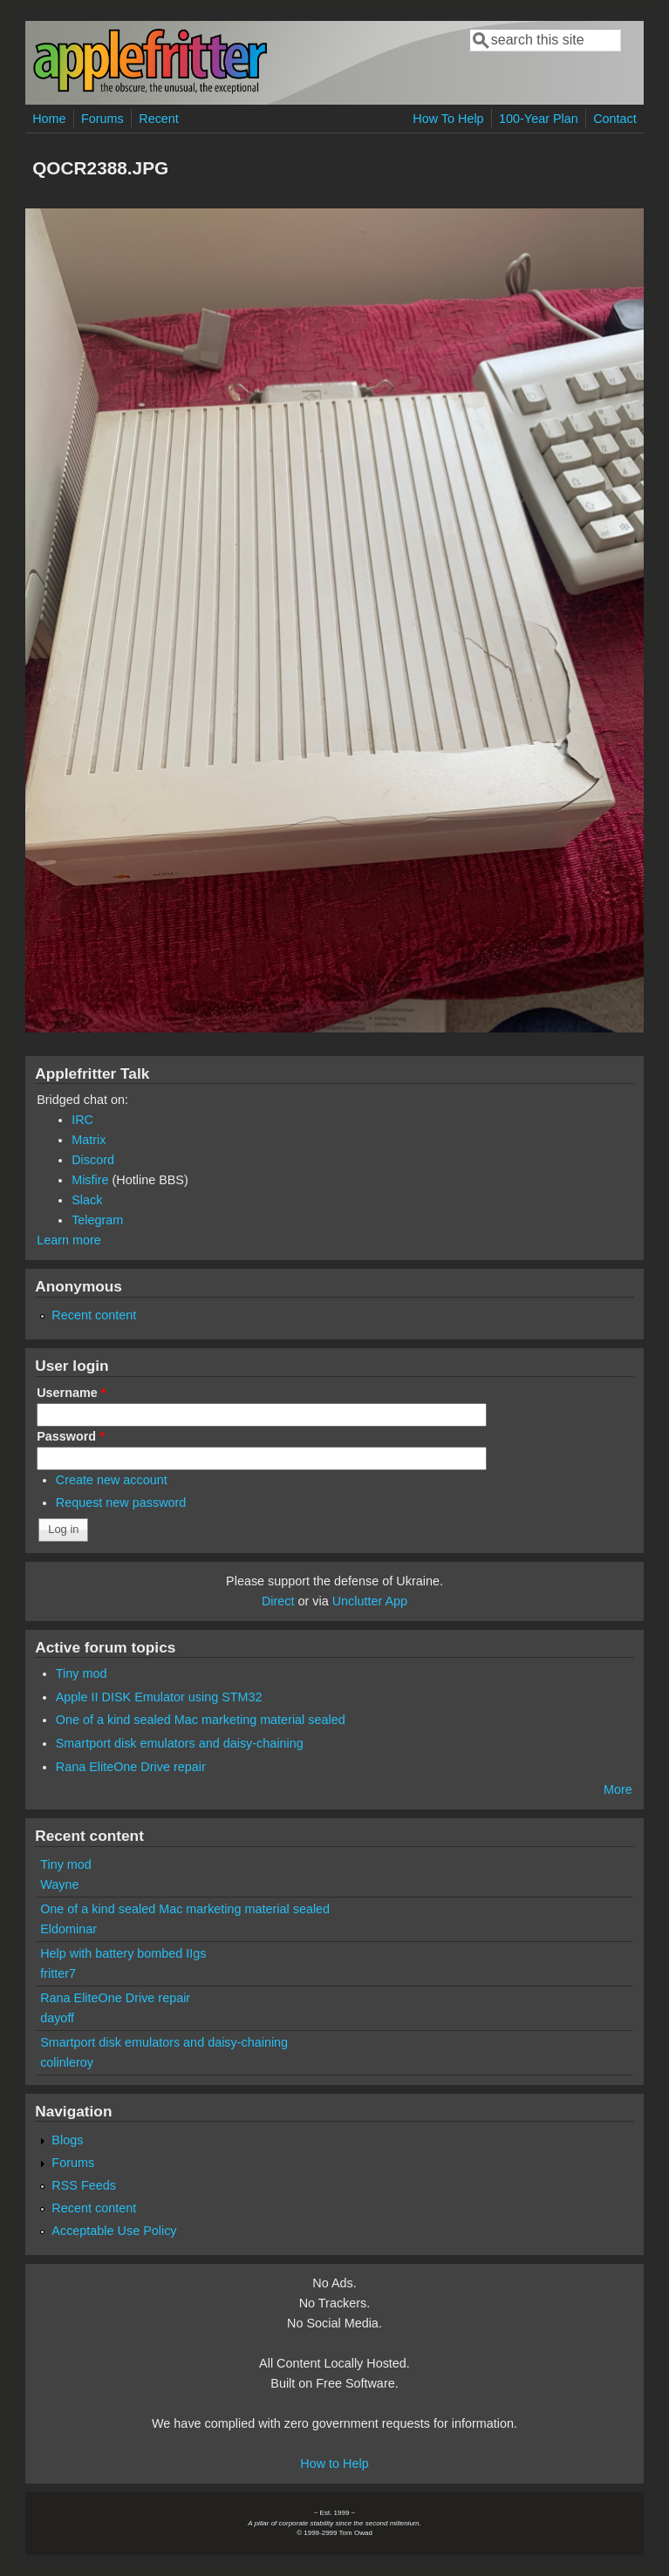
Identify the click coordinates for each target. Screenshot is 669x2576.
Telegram (97, 1220)
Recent (159, 119)
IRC (82, 1120)
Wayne (59, 1884)
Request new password (121, 1502)
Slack (87, 1200)
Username (71, 1393)
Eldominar (68, 1929)
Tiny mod (81, 1673)
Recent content (93, 1315)
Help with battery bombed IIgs (123, 1953)
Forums (102, 119)
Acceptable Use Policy (113, 2231)
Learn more (69, 1240)
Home (48, 119)
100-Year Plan (538, 119)
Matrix (89, 1140)
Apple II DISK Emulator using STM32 (159, 1697)
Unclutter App (369, 1601)
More (618, 1789)
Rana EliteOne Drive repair (131, 1767)
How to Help (334, 2463)
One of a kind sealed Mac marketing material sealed (200, 1720)
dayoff (57, 2018)
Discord (93, 1160)
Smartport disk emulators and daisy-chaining (180, 1743)
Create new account (111, 1480)
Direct (278, 1601)
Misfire (90, 1180)
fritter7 (58, 1973)
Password (71, 1436)
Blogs (67, 2140)
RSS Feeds (83, 2185)
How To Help (448, 119)
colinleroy (66, 2062)
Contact (615, 119)
